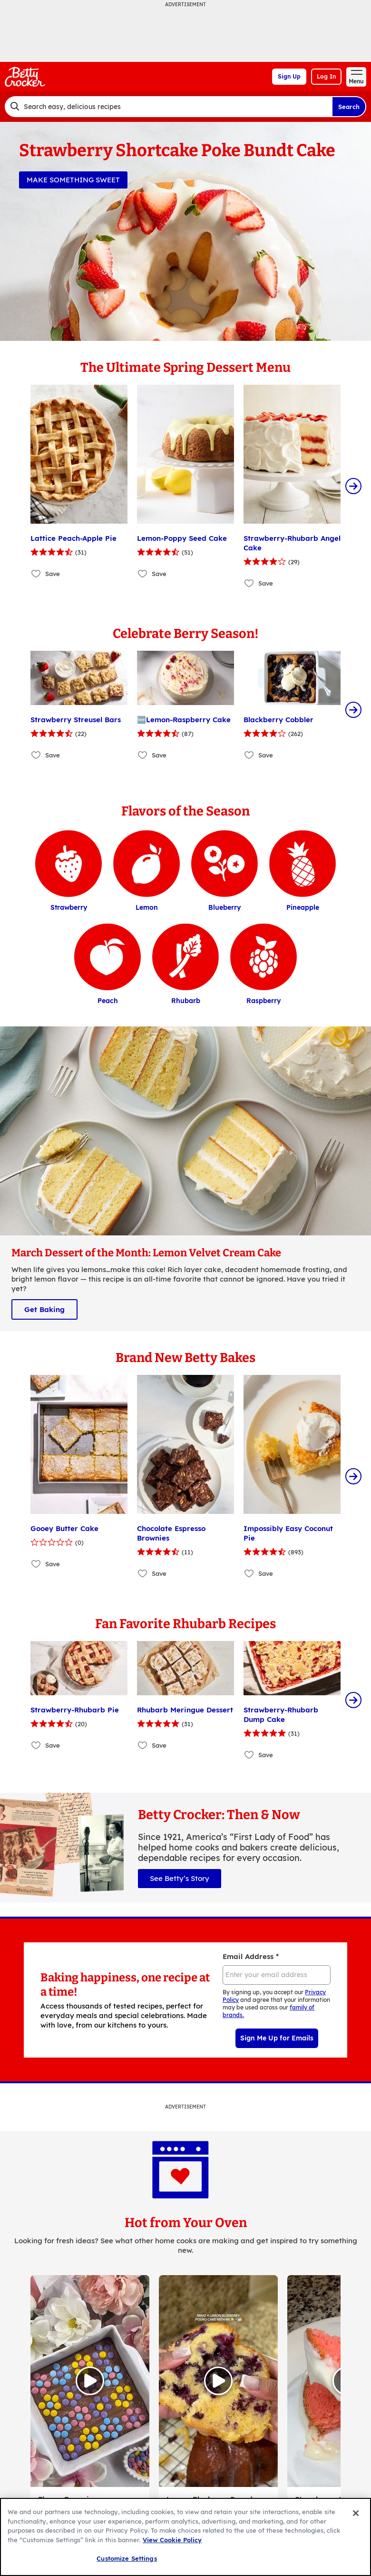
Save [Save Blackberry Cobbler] (265, 708)
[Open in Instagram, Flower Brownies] (90, 2286)
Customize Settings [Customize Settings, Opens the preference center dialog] (126, 2558)
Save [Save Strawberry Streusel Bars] (52, 708)
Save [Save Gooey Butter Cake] (52, 1516)
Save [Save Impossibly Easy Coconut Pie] (265, 1526)
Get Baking (44, 1261)
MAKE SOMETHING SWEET (73, 179)
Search (349, 106)
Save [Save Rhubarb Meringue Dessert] (159, 1650)
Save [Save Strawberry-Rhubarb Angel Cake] (265, 583)
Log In (326, 76)
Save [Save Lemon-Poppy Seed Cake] (159, 573)
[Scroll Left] (18, 486)
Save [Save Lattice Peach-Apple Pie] (52, 573)
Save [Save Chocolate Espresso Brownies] (159, 1526)
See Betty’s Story (179, 1783)
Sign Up (289, 76)
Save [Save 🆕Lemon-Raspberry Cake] (159, 708)
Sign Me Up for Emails (276, 1943)
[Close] (355, 2513)
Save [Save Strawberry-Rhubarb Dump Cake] (265, 1660)
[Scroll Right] (353, 486)
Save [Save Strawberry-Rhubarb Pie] (52, 1650)
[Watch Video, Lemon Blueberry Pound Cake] (218, 2286)
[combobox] (168, 106)
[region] (185, 2537)
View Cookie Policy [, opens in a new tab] (172, 2540)
